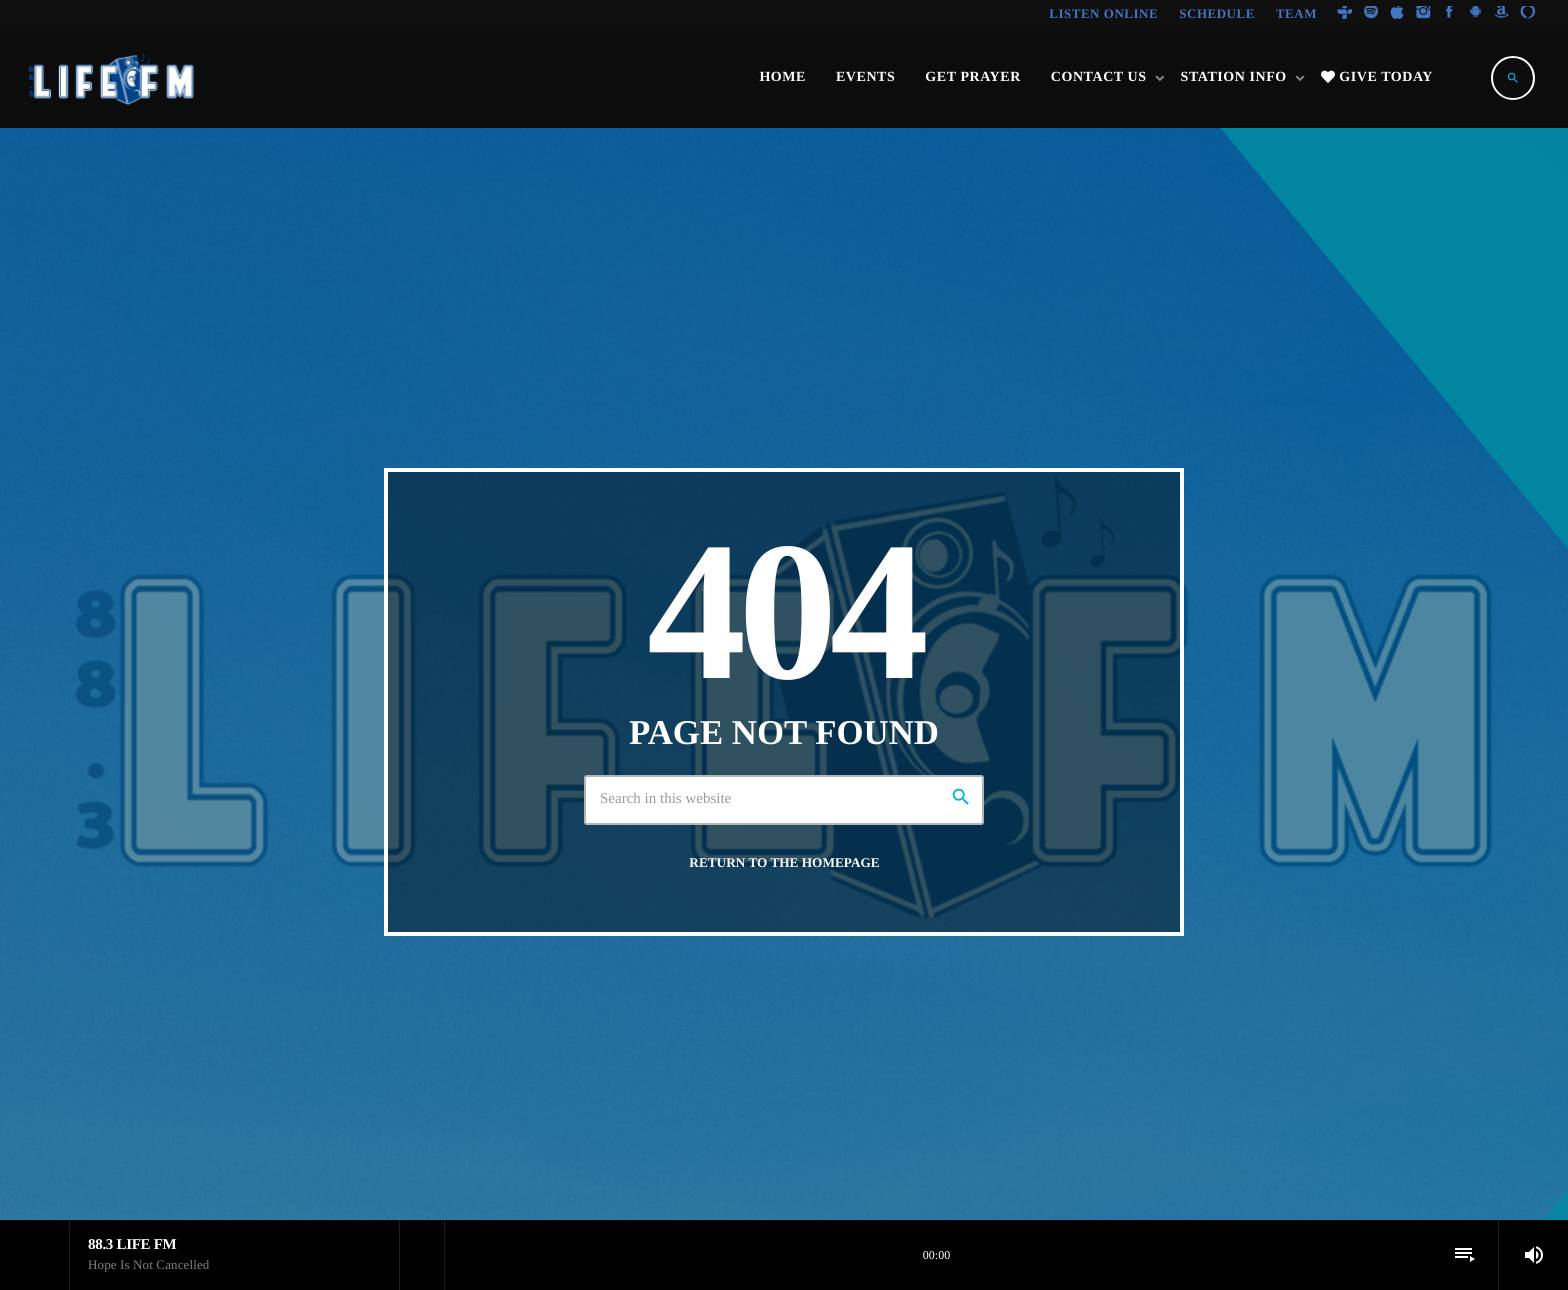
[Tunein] (1345, 13)
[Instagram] (1423, 13)
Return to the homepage (784, 862)
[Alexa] (1528, 13)
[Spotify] (1371, 13)
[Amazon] (1502, 13)
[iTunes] (1397, 13)
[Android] (1476, 13)
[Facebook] (1450, 13)
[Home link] (113, 78)
